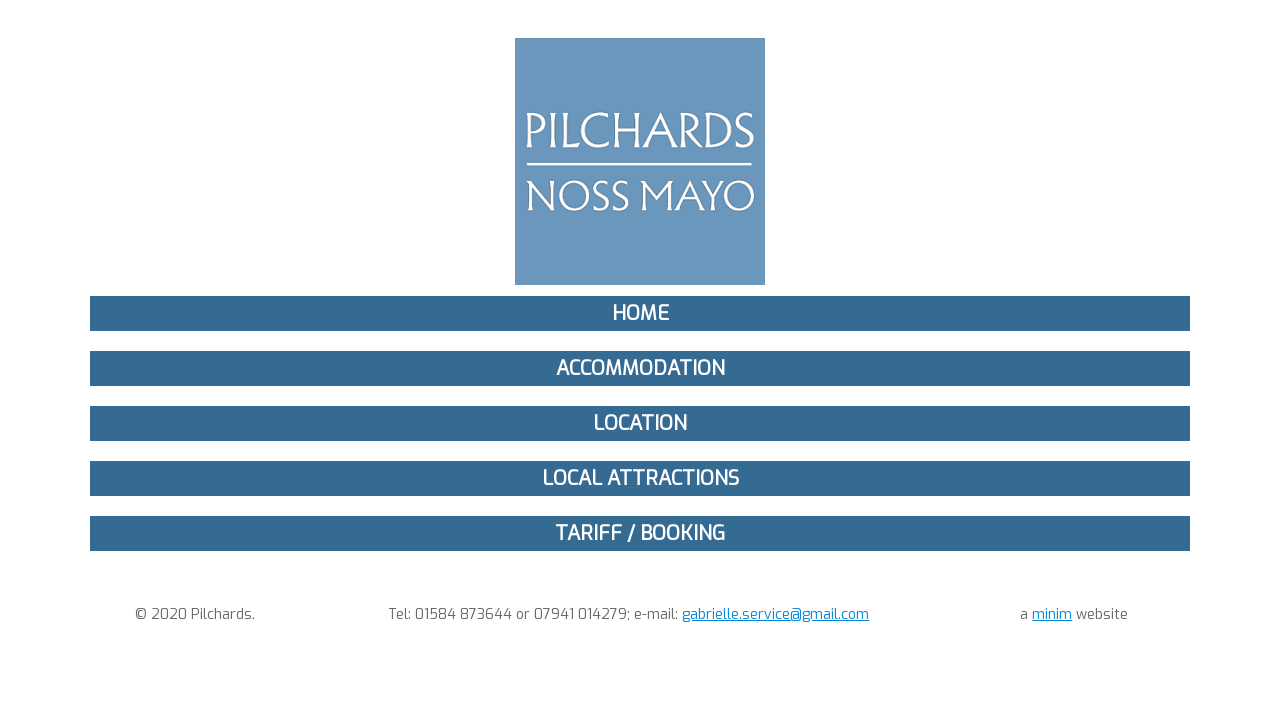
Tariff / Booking (640, 533)
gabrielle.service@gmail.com (775, 614)
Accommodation (640, 368)
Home (640, 313)
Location (640, 423)
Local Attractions (640, 478)
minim (1052, 614)
